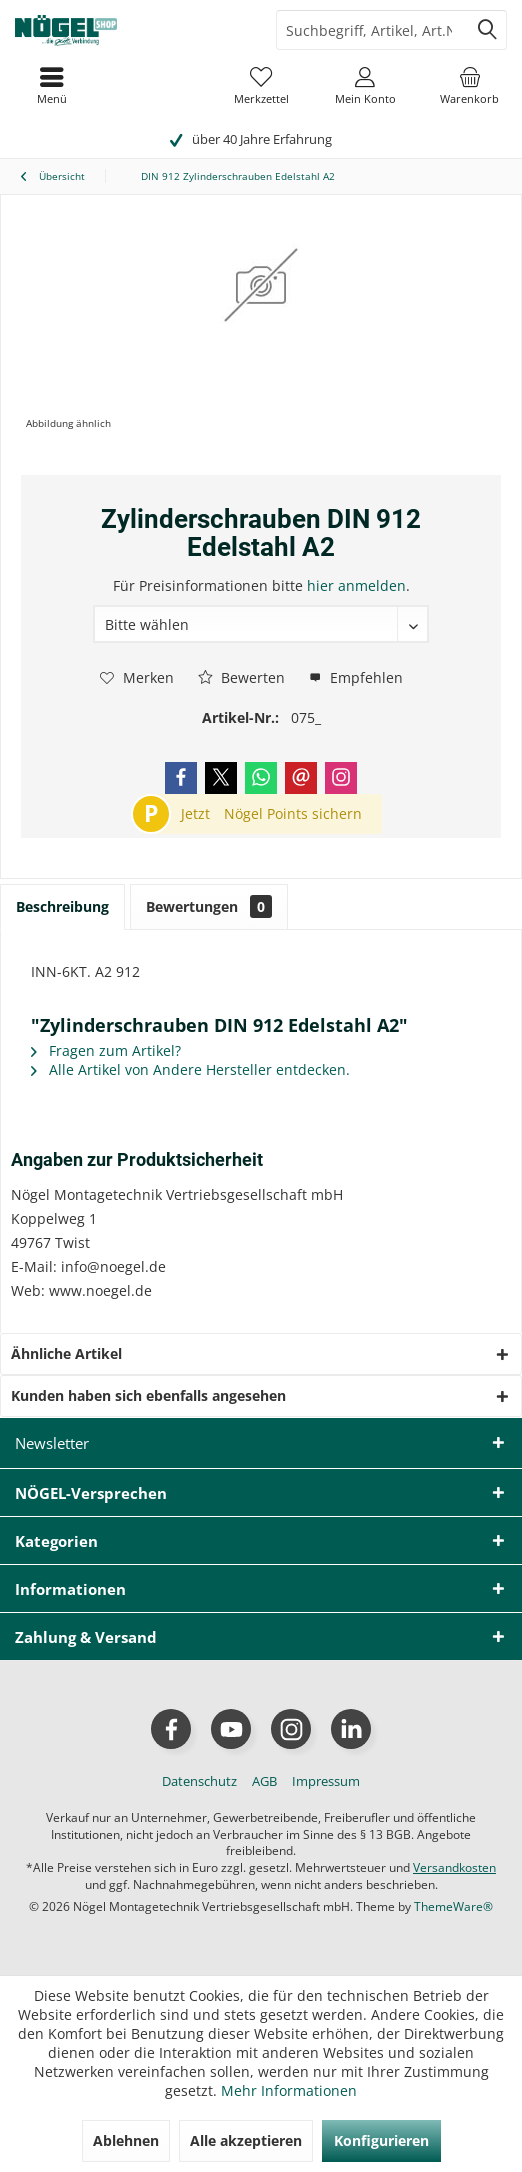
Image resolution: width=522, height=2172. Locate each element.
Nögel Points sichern (293, 813)
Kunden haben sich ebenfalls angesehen (148, 1395)
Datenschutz (199, 1781)
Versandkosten (454, 1867)
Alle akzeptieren (246, 2140)
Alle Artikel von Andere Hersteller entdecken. (190, 1069)
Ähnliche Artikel (66, 1353)
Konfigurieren (381, 2140)
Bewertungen (209, 906)
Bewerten (241, 677)
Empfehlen (356, 677)
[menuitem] (470, 85)
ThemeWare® (453, 1906)
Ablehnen (126, 2140)
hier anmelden (356, 585)
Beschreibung (62, 906)
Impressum (326, 1781)
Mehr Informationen (289, 2090)
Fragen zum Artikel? (106, 1050)
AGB (264, 1781)
